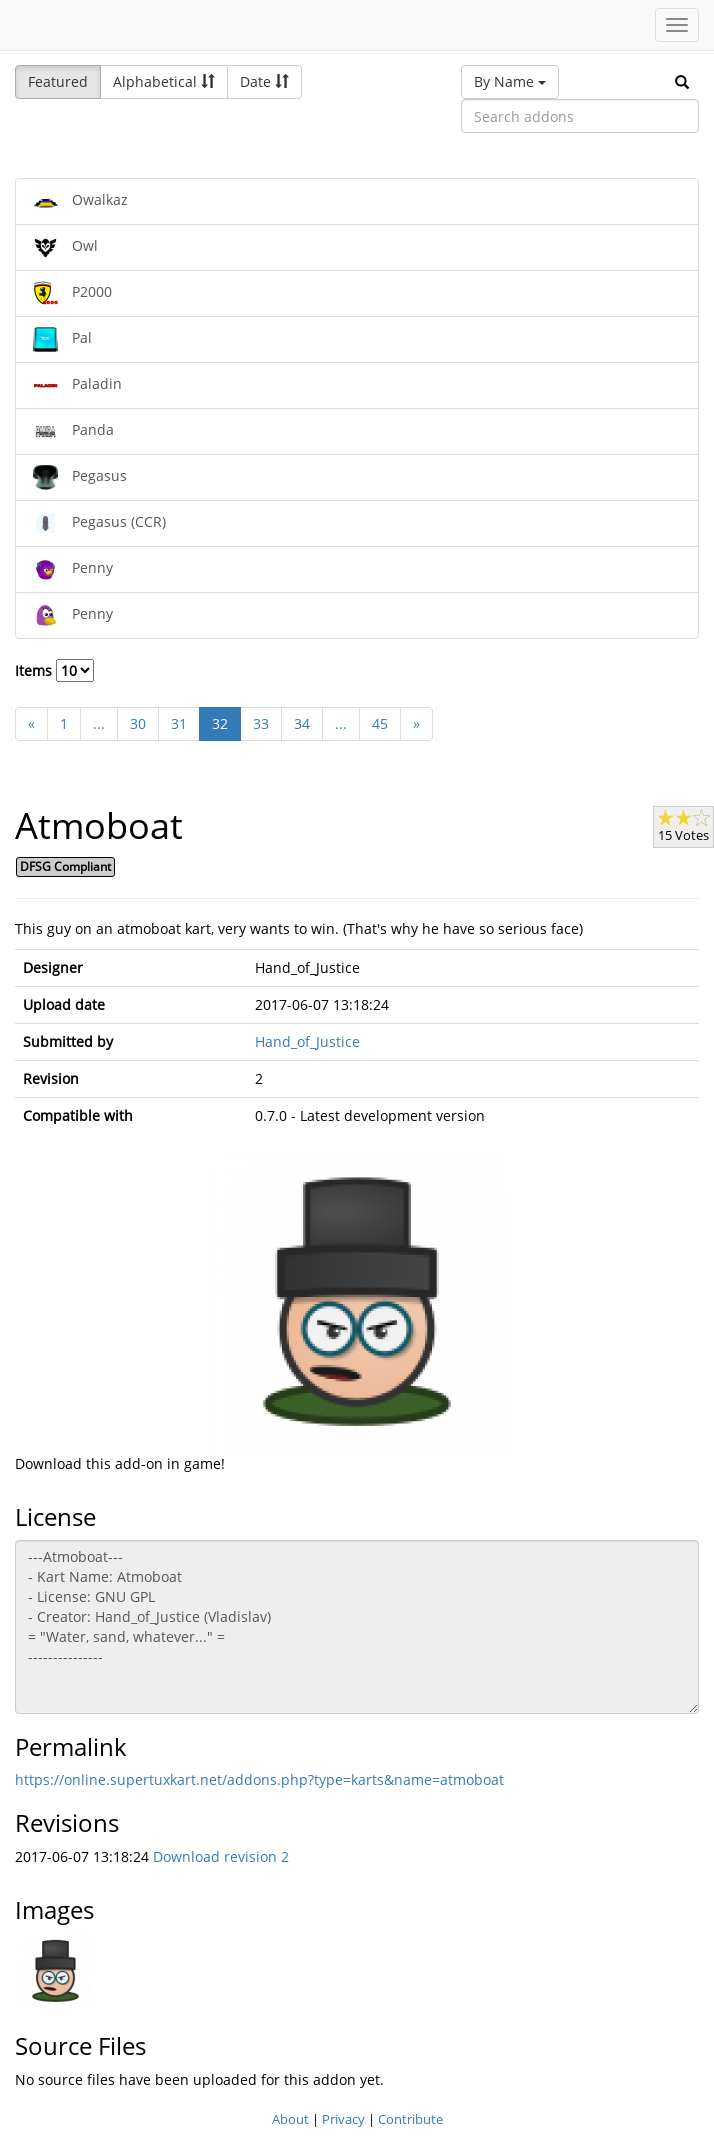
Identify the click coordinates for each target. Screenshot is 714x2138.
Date (264, 81)
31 (179, 723)
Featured (58, 81)
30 (138, 723)
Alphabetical (164, 81)
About (290, 2119)
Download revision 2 (221, 1856)
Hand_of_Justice (307, 1041)
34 (302, 723)
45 (380, 723)
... (99, 723)
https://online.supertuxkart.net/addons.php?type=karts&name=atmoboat (259, 1779)
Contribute (410, 2119)
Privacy (343, 2119)
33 (261, 723)
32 (220, 723)
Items (54, 670)
